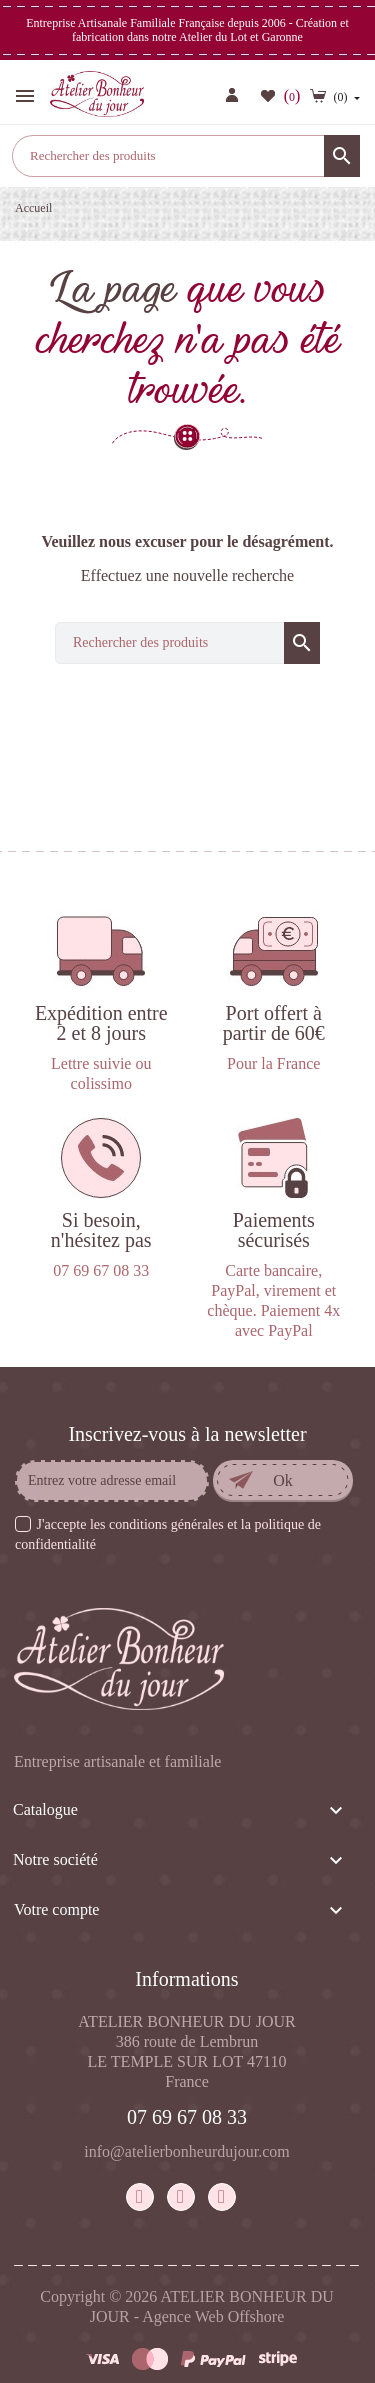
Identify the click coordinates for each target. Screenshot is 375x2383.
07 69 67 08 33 (187, 2117)
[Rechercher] (186, 156)
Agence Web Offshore (213, 2316)
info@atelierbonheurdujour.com (186, 2151)
